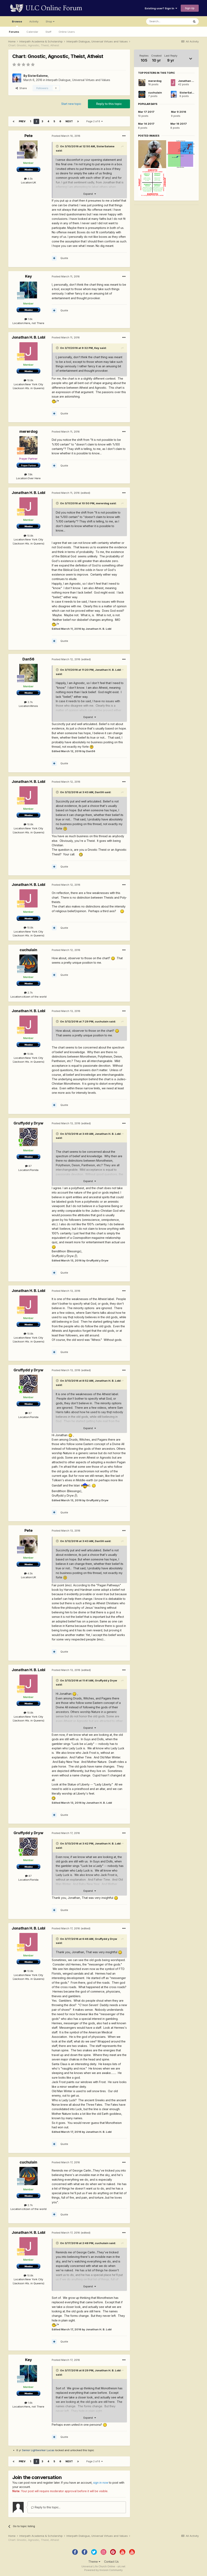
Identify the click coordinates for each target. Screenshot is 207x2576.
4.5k (28, 178)
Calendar (32, 31)
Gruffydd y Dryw (28, 1123)
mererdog (28, 431)
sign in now (100, 2482)
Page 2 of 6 (94, 121)
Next (69, 121)
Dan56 (28, 659)
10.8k (28, 380)
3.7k (28, 702)
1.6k (28, 319)
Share (21, 88)
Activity (33, 21)
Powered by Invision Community (103, 2570)
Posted (66, 135)
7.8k (28, 474)
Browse (17, 23)
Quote (64, 258)
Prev (22, 121)
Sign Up (189, 8)
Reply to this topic (109, 103)
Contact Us (111, 2561)
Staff (48, 31)
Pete (28, 136)
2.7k (28, 992)
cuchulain (28, 950)
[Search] (168, 21)
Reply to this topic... (45, 2507)
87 (28, 1165)
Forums (14, 31)
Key (28, 276)
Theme (94, 2561)
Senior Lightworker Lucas (38, 2450)
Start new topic (71, 103)
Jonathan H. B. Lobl (28, 337)
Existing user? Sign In (161, 8)
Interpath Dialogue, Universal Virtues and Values (78, 80)
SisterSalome (38, 75)
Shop (50, 21)
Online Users (67, 31)
